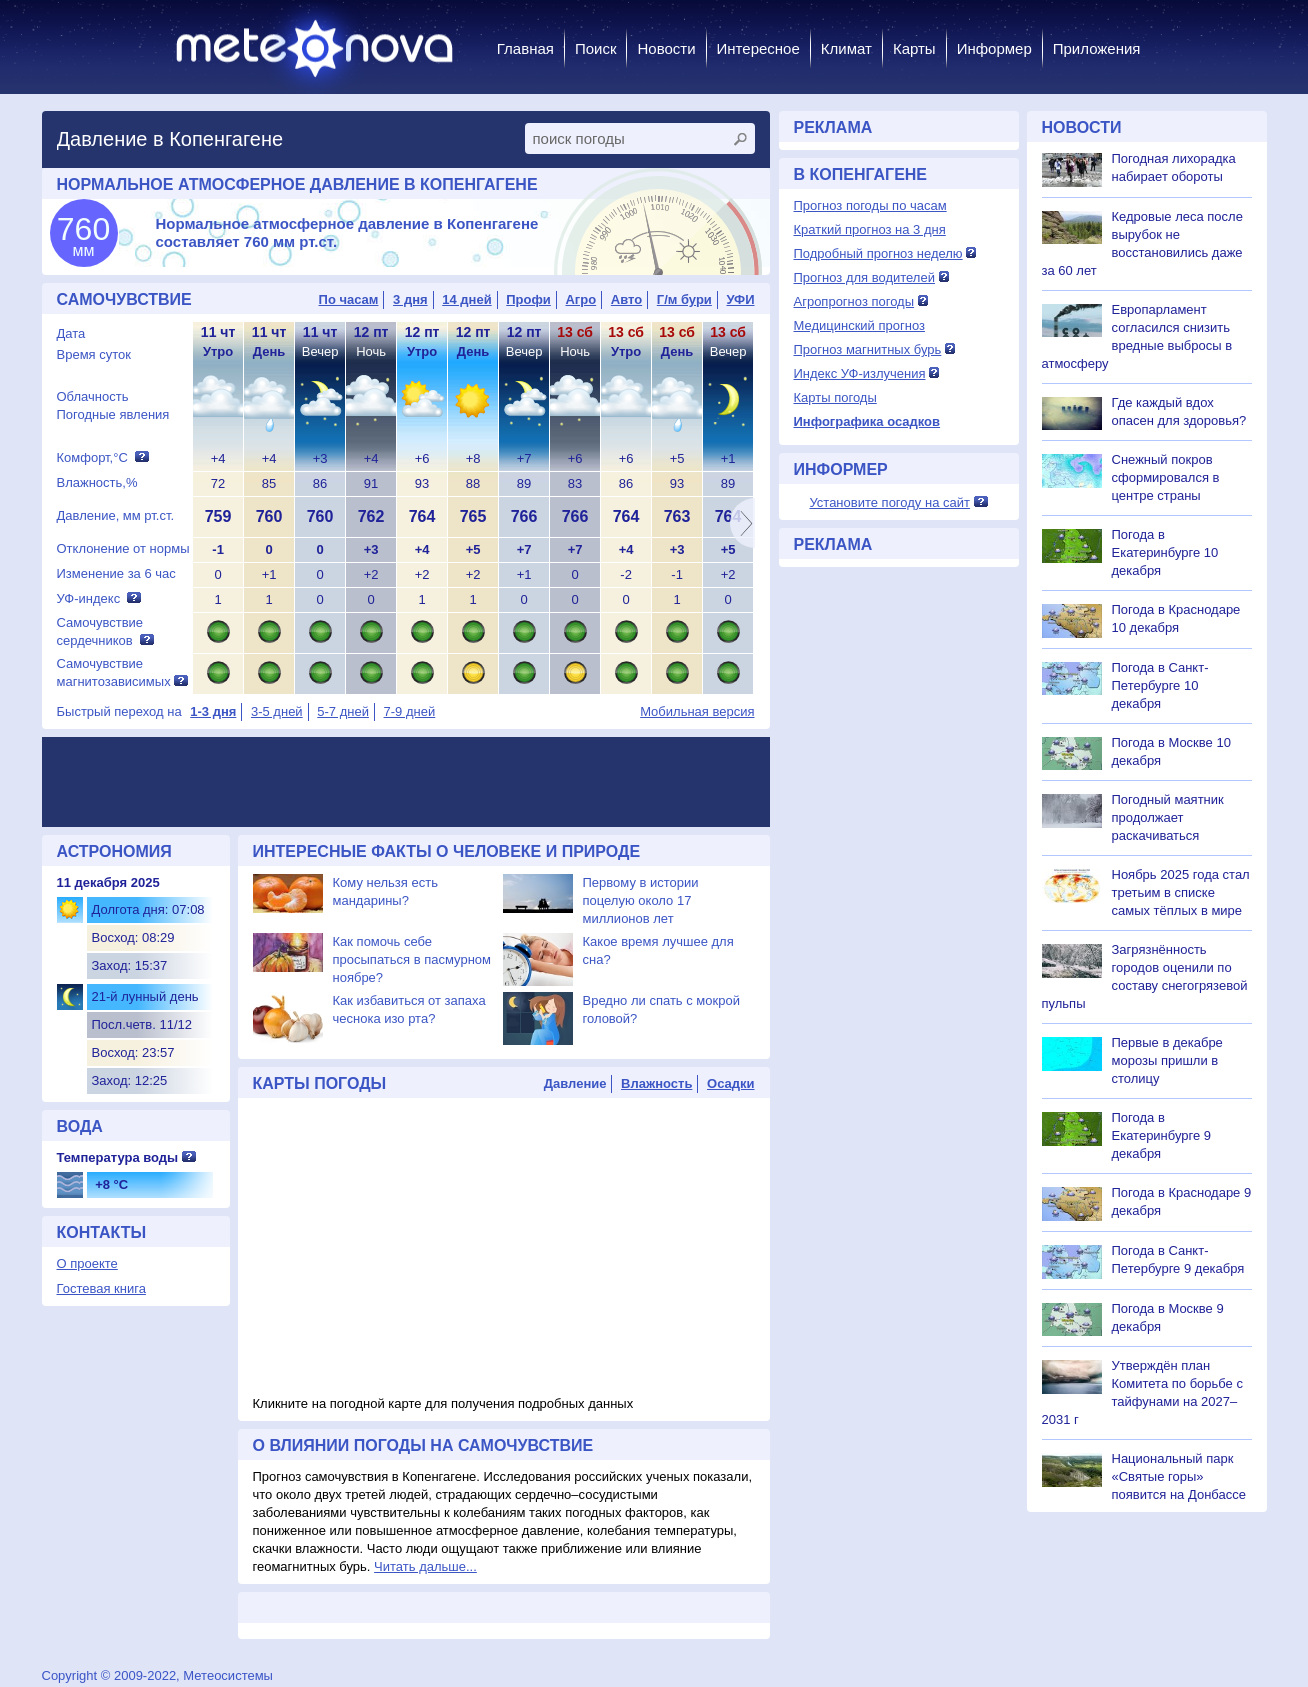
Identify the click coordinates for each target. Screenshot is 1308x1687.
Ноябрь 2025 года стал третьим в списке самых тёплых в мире (1181, 892)
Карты (914, 48)
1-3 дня (213, 711)
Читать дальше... (425, 1566)
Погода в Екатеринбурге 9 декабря (1162, 1135)
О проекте (87, 1263)
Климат (846, 48)
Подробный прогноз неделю (878, 253)
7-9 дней (410, 711)
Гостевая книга (101, 1288)
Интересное (758, 48)
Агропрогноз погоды (854, 301)
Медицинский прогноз (859, 325)
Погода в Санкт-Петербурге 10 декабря (1160, 685)
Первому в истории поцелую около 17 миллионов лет (641, 900)
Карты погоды (835, 397)
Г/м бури (684, 299)
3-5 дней (277, 711)
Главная (525, 48)
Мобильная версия (697, 711)
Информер (994, 48)
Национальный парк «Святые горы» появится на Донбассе (1179, 1476)
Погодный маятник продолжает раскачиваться (1168, 817)
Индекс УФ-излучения (860, 373)
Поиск (596, 48)
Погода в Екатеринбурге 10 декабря (1165, 552)
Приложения (1097, 48)
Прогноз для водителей (864, 277)
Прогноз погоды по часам (870, 205)
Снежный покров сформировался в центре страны (1166, 477)
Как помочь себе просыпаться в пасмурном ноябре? (412, 959)
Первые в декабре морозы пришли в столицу (1167, 1060)
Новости (666, 48)
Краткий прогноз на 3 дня (870, 229)
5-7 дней (343, 711)
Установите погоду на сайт (889, 502)
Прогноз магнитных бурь (868, 349)
